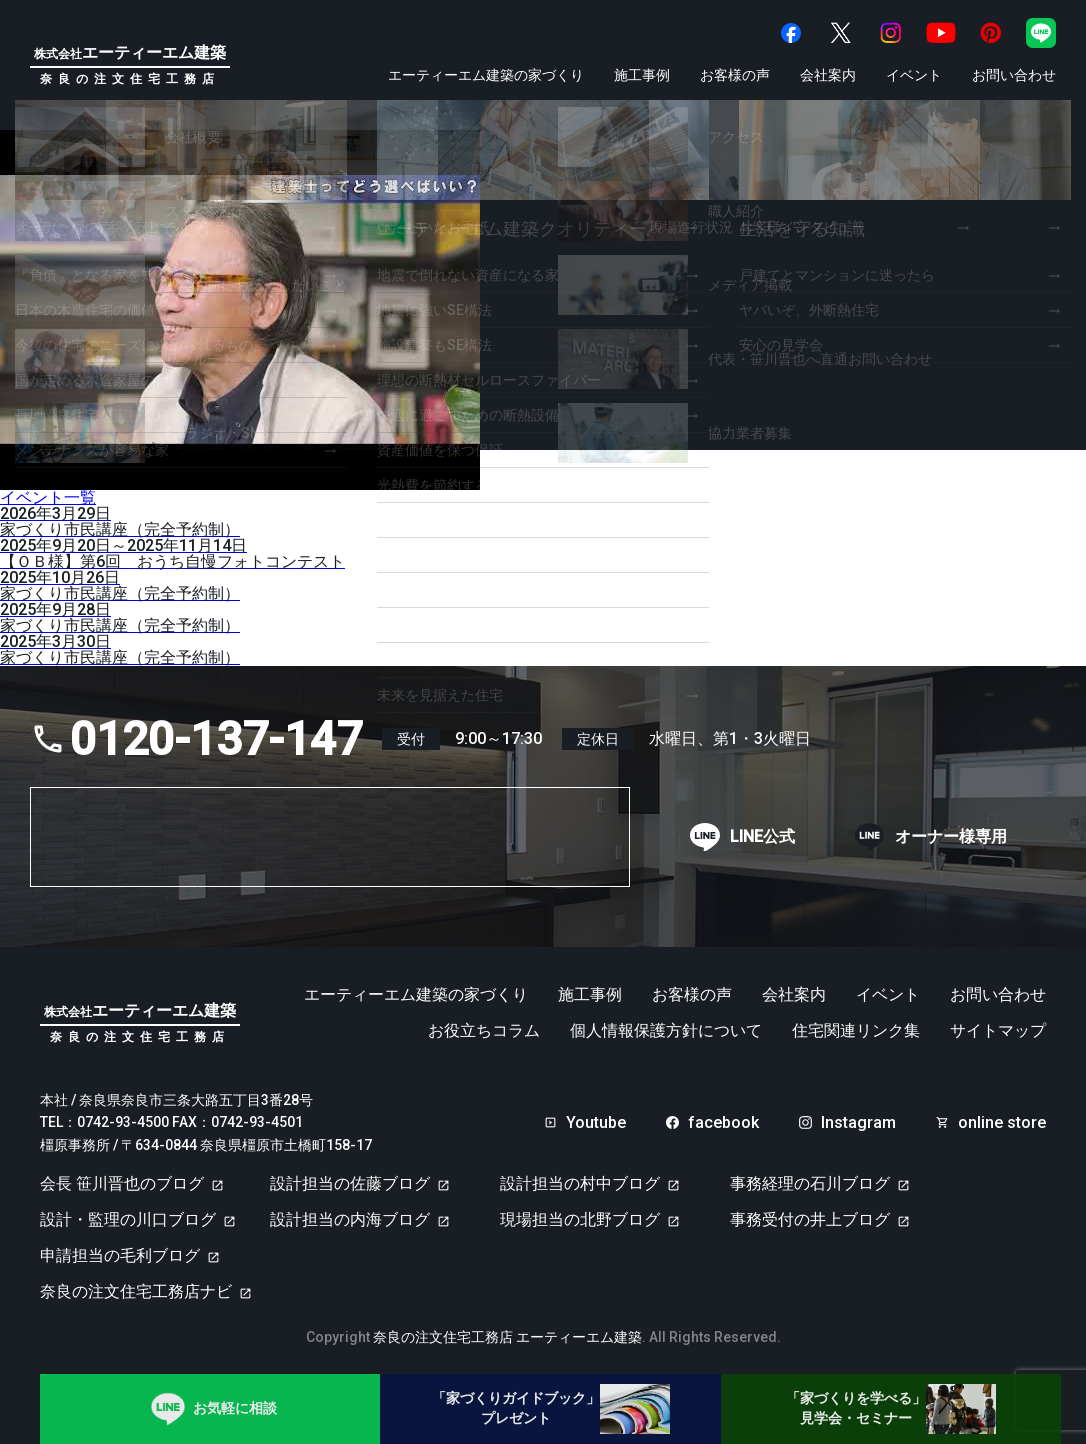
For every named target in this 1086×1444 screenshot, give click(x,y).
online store (1002, 1123)
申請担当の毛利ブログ (120, 1255)
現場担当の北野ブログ (580, 1219)
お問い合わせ (1014, 75)
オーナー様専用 (951, 837)
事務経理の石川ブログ (810, 1183)
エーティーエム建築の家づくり (486, 75)
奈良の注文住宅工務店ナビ (136, 1291)
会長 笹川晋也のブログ (122, 1183)
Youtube (596, 1123)
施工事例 (642, 75)
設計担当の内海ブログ (350, 1219)
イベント (914, 75)
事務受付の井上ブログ (810, 1219)
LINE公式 (762, 837)
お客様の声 (735, 75)
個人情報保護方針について (666, 1031)
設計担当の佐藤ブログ (350, 1183)
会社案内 (828, 75)
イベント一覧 (48, 497)
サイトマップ (998, 1031)
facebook (723, 1123)
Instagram (858, 1123)
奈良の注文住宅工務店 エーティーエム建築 (507, 1337)
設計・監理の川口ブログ (128, 1219)
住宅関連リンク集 (856, 1031)
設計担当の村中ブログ (580, 1183)
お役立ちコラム (484, 1031)
